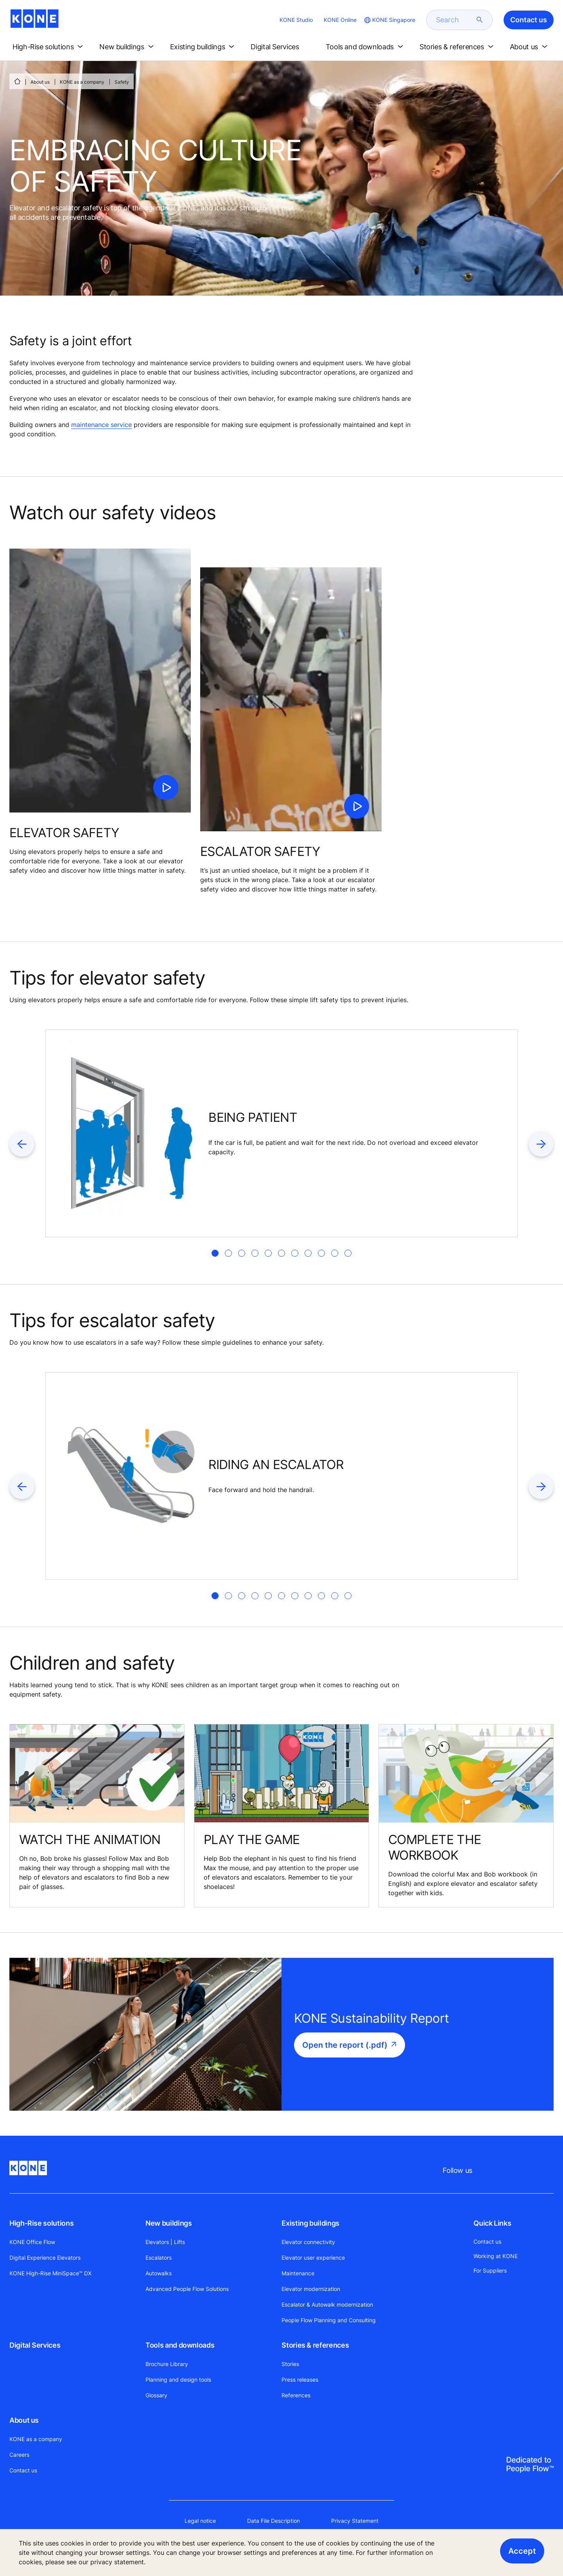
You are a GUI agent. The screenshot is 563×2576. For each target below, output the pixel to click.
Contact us (23, 2470)
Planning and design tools (178, 2379)
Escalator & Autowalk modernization (327, 2304)
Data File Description (273, 2520)
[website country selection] (389, 20)
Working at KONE (495, 2256)
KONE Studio (296, 19)
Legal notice (200, 2520)
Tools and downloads (179, 2345)
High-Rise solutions (41, 2223)
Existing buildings (310, 2223)
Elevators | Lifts (165, 2242)
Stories (290, 2364)
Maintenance (298, 2273)
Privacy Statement (354, 2520)
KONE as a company (82, 82)
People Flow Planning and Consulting (329, 2320)
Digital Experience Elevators (45, 2257)
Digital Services (34, 2345)
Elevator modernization (311, 2288)
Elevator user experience (313, 2257)
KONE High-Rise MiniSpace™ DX (50, 2273)
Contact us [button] (528, 20)
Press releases (300, 2379)
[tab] (215, 1253)
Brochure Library (166, 2364)
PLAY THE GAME (252, 1839)
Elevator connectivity (308, 2242)
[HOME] (17, 81)
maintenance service (101, 425)
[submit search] (479, 20)
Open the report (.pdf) (344, 2045)
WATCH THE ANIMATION (90, 1839)
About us (40, 82)
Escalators (158, 2257)
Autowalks (158, 2273)
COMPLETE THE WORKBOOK (434, 1847)
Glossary (156, 2395)
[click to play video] (165, 787)
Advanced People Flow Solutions (187, 2288)
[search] (454, 20)
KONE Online (340, 19)
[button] (49, 47)
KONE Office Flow (32, 2242)
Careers (19, 2454)
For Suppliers (490, 2270)
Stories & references (315, 2345)
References (296, 2395)
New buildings (168, 2223)
